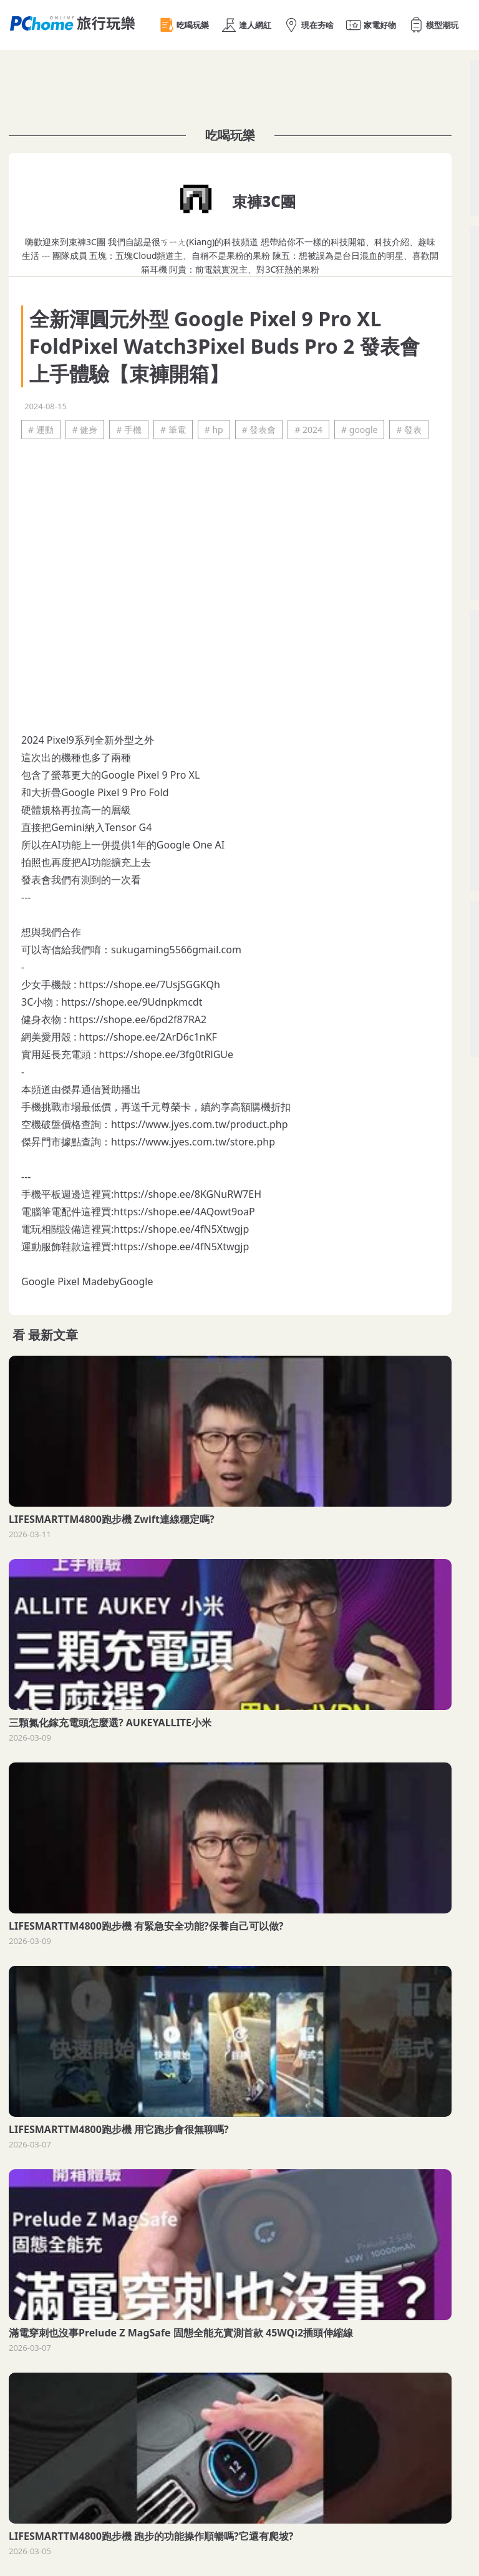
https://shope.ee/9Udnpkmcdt (132, 1002)
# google (359, 429)
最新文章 (53, 1334)
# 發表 (409, 429)
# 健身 (85, 429)
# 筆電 (173, 429)
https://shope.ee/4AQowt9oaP (184, 1211)
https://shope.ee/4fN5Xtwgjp (181, 1229)
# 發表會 (259, 429)
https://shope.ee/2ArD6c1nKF (148, 1037)
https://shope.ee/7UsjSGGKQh (149, 984)
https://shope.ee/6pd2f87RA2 (138, 1019)
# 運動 (41, 429)
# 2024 (308, 429)
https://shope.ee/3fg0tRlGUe (166, 1054)
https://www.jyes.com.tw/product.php (199, 1124)
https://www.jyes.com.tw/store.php (193, 1142)
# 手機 (129, 429)
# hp (214, 429)
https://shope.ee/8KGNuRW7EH (187, 1194)
